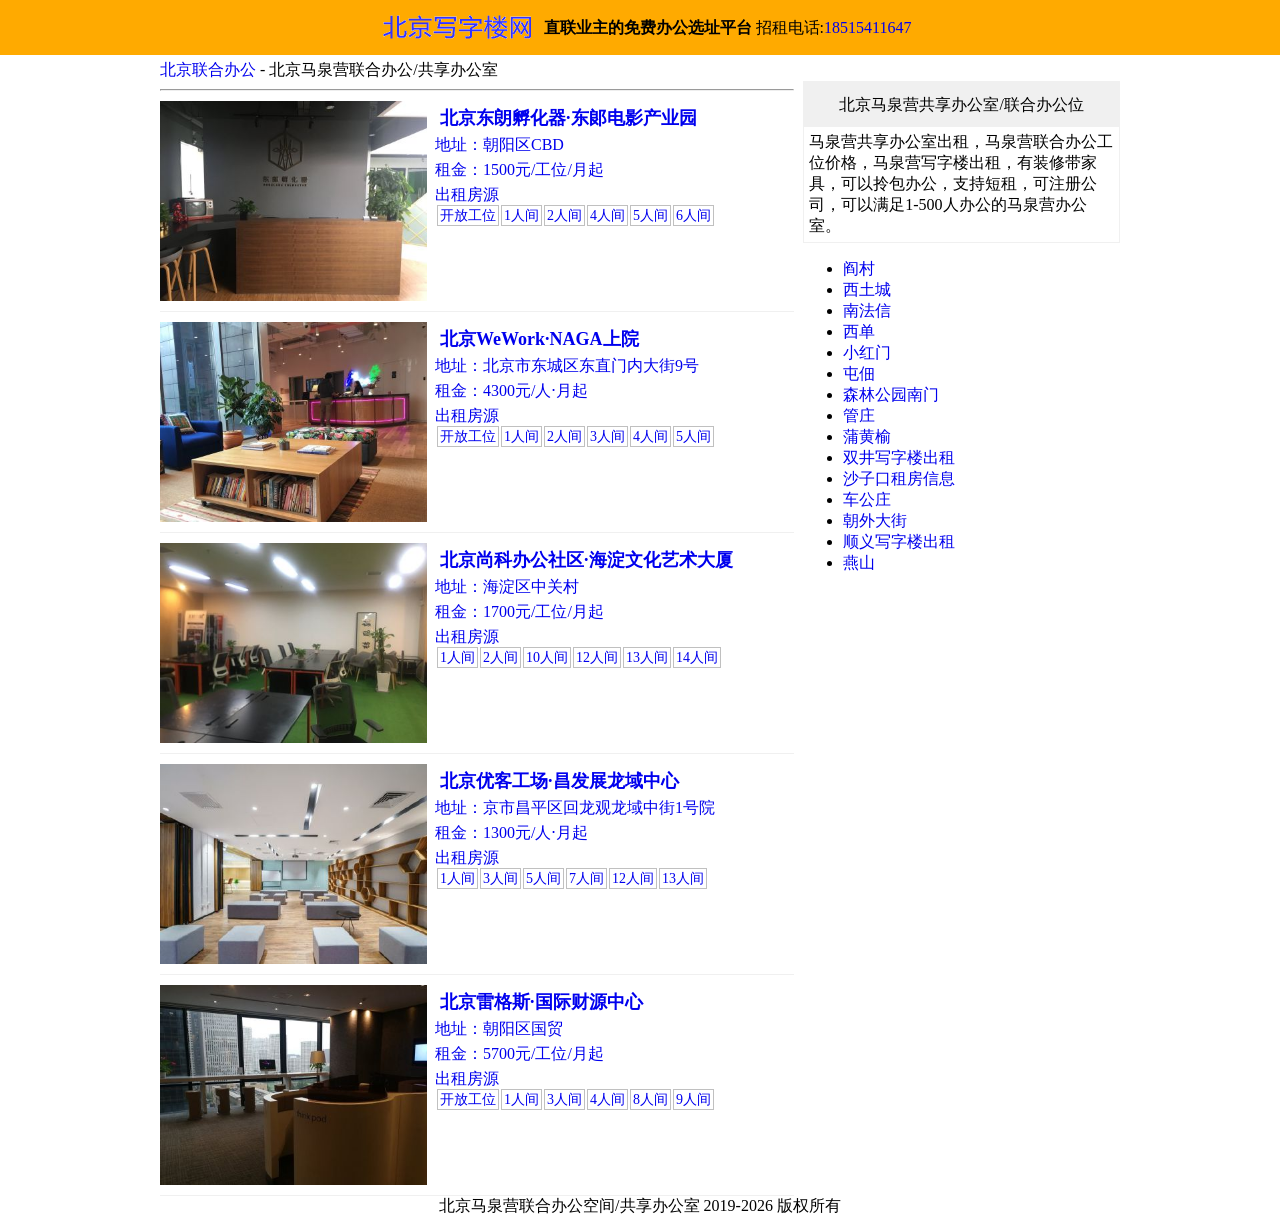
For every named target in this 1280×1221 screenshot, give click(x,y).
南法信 (867, 310)
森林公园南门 (891, 394)
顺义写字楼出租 (899, 541)
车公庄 (867, 499)
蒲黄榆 (867, 436)
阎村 (859, 268)
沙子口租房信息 (899, 478)
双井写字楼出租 (899, 457)
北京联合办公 (208, 69)
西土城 (867, 289)
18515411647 (867, 27)
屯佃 (859, 373)
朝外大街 (875, 520)
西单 (859, 331)
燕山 (859, 562)
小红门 (867, 352)
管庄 (859, 415)
